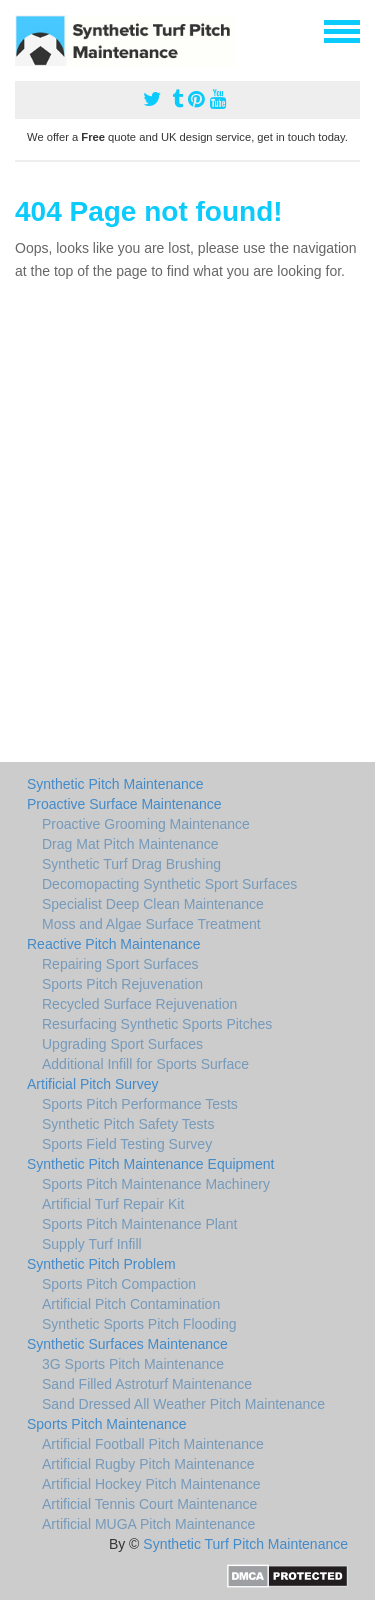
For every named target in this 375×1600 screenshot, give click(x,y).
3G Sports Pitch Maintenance (133, 1364)
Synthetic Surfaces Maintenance (127, 1344)
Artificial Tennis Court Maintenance (149, 1504)
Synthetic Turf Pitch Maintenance (245, 1544)
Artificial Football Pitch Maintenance (153, 1444)
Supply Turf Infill (92, 1244)
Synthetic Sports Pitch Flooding (139, 1324)
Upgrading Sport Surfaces (122, 1044)
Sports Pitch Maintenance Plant (139, 1224)
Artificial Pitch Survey (92, 1084)
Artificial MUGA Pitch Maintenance (148, 1524)
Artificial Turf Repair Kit (113, 1204)
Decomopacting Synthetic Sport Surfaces (169, 884)
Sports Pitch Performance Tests (140, 1104)
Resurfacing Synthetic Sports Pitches (157, 1024)
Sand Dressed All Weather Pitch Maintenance (183, 1404)
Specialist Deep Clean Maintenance (153, 904)
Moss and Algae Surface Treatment (151, 924)
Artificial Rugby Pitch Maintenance (148, 1464)
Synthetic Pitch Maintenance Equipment (150, 1164)
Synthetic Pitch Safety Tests (128, 1124)
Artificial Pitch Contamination (131, 1304)
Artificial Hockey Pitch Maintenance (151, 1484)
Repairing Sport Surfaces (120, 964)
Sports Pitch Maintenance (107, 1424)
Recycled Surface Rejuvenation (139, 1004)
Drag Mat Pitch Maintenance (130, 844)
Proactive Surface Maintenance (124, 804)
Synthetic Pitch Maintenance (115, 784)
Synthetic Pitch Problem (101, 1264)
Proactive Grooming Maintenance (146, 824)
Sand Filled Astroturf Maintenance (147, 1384)
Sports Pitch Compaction (119, 1284)
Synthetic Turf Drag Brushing (131, 864)
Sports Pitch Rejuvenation (122, 984)
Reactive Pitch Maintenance (114, 944)
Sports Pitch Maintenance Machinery (156, 1184)
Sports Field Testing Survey (127, 1144)
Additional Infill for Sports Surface (145, 1064)
